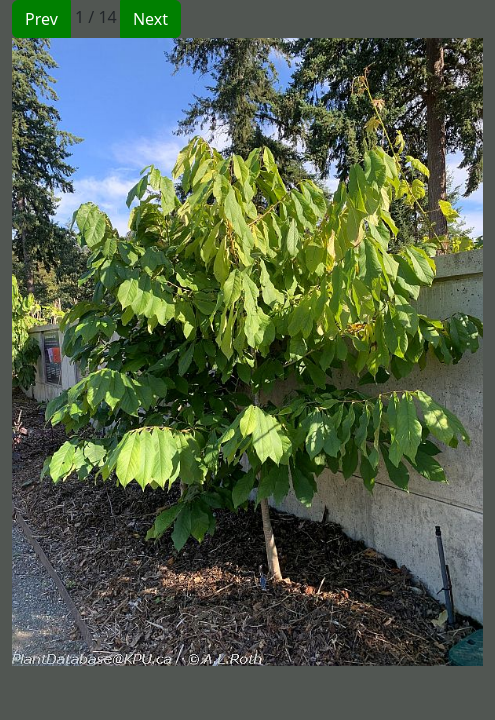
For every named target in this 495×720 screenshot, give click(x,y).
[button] (130, 352)
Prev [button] (41, 19)
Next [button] (150, 19)
